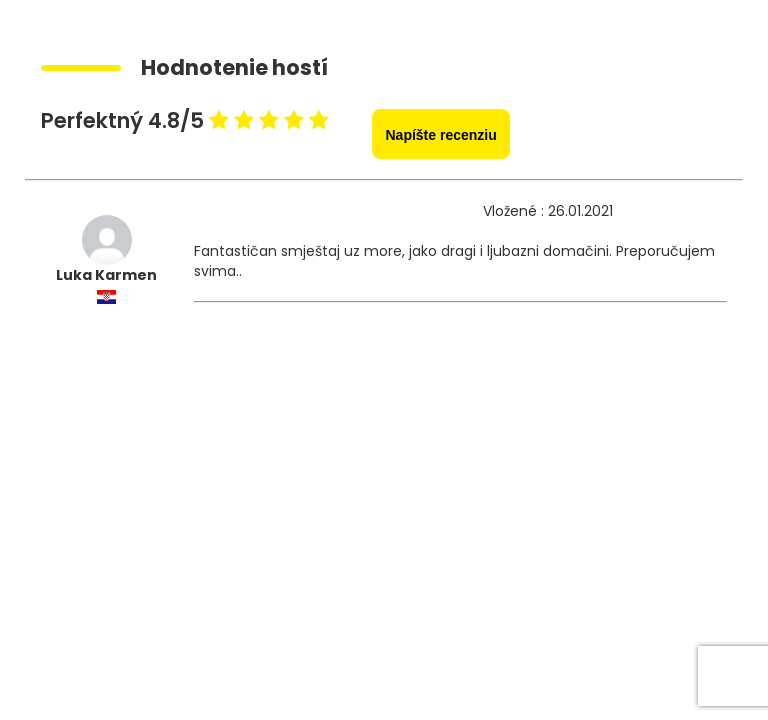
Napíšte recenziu (440, 135)
